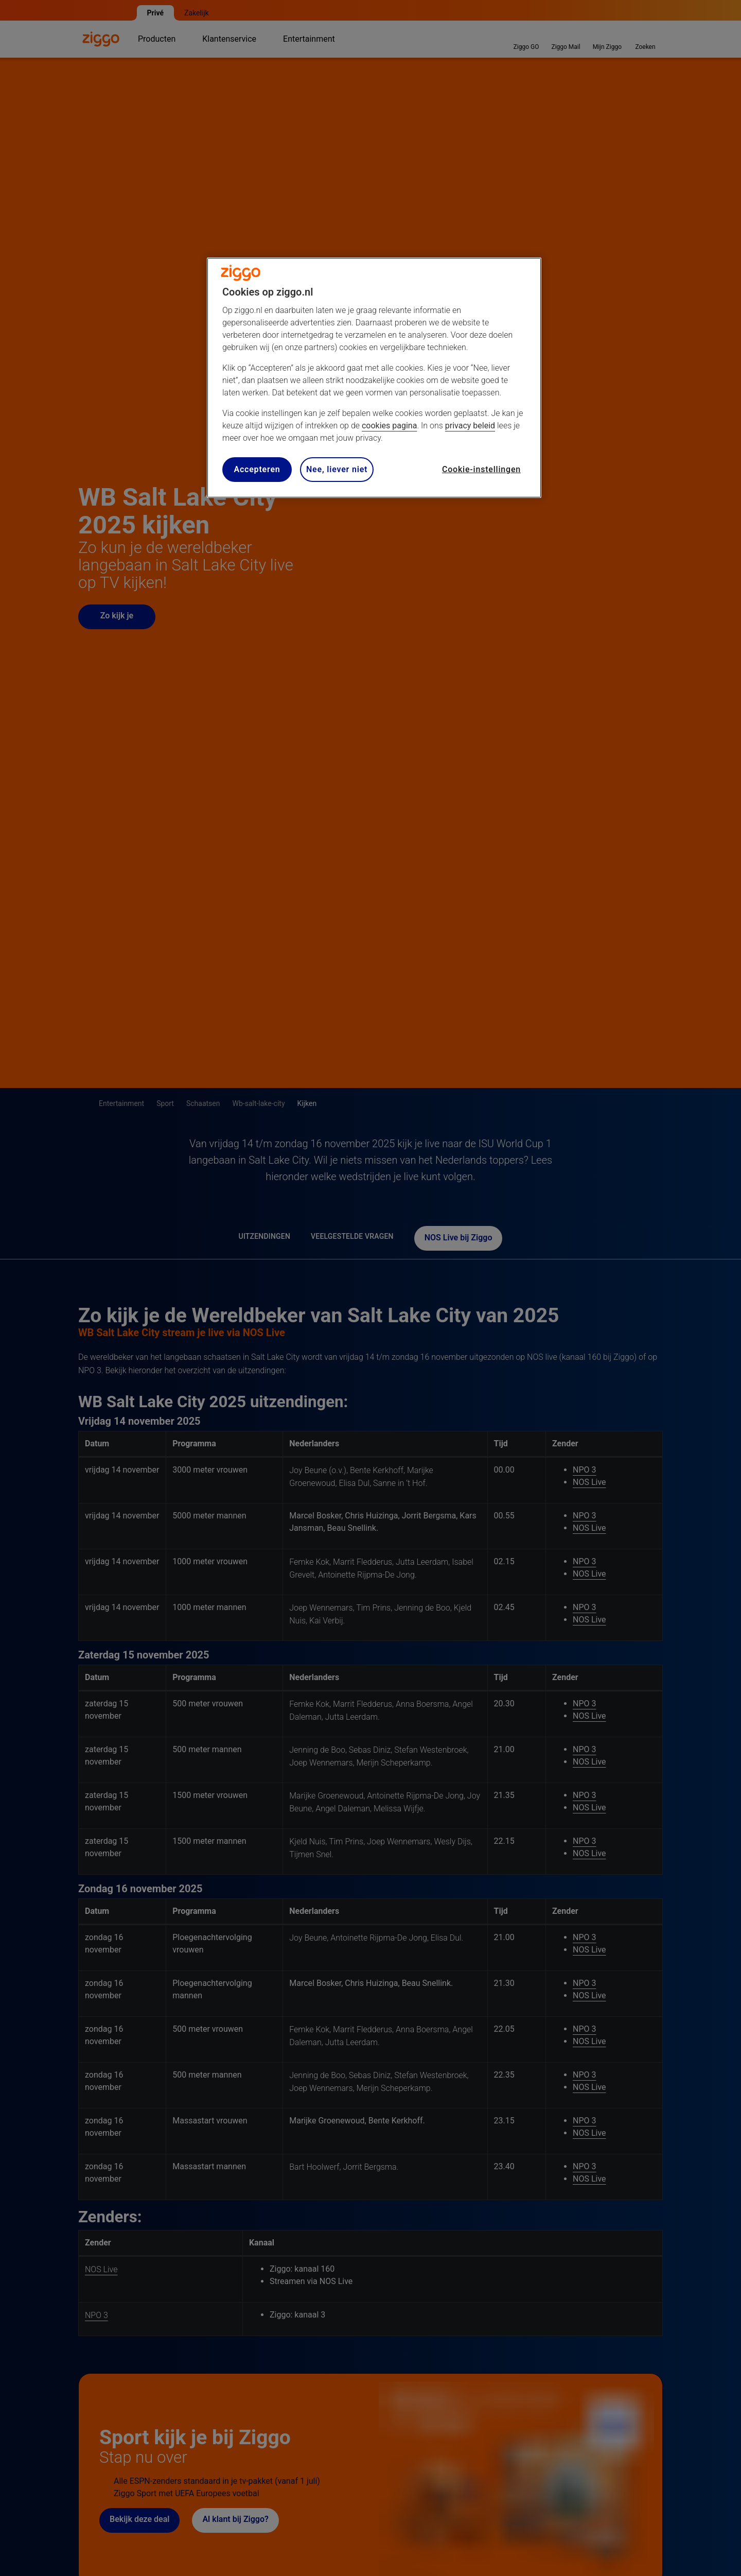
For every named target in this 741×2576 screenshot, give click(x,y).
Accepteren (257, 469)
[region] (374, 377)
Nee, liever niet (336, 469)
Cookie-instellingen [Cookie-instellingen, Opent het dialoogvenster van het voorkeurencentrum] (481, 469)
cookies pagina (389, 425)
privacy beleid (470, 425)
